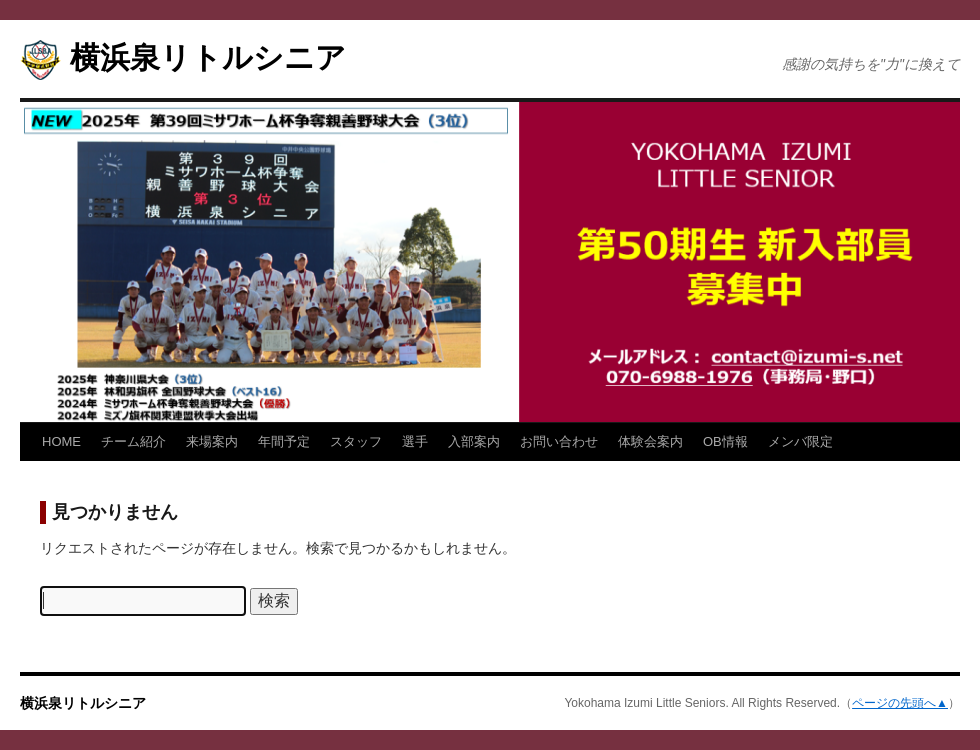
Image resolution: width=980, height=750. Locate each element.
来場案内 (212, 441)
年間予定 (284, 441)
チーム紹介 (133, 441)
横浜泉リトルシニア (208, 57)
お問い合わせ (559, 441)
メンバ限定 (800, 441)
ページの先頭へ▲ (900, 703)
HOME (61, 441)
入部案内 (474, 441)
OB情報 (725, 441)
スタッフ (356, 441)
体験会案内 (650, 441)
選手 (415, 441)
